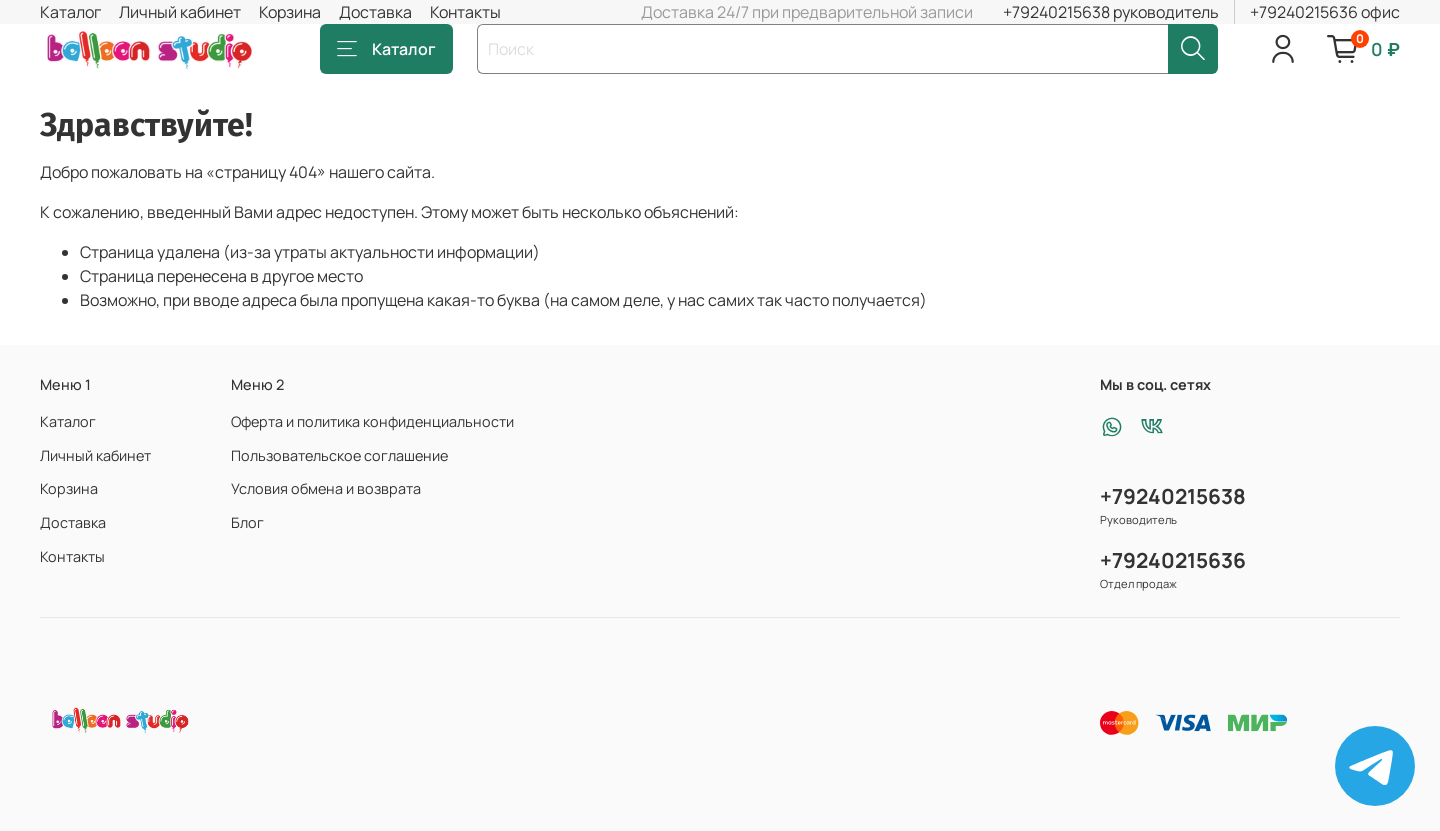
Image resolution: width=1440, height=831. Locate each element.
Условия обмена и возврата (326, 488)
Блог (247, 522)
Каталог (70, 12)
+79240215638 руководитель (1111, 12)
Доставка (375, 12)
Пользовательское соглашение (339, 455)
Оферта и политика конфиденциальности (372, 421)
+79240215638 (1173, 496)
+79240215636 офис (1325, 12)
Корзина (290, 12)
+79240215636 (1173, 560)
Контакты (465, 12)
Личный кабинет (180, 12)
